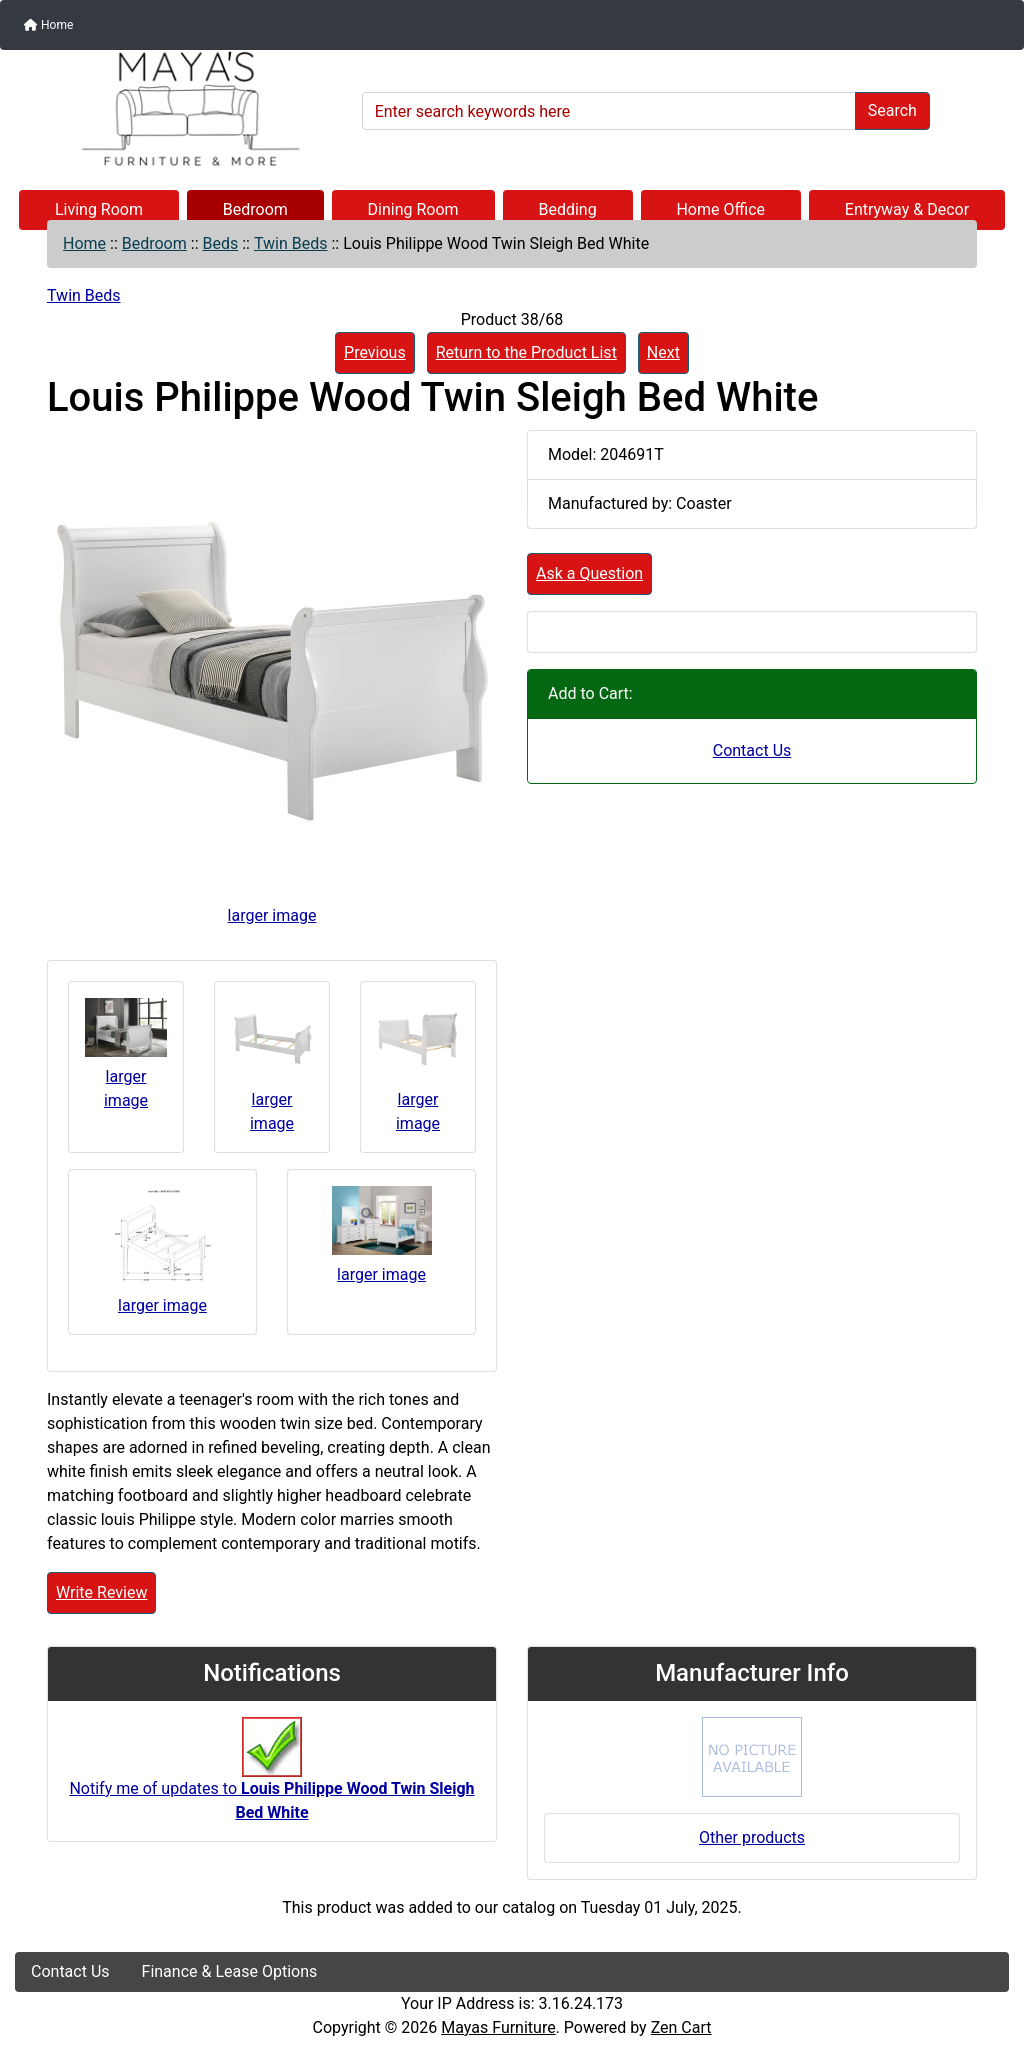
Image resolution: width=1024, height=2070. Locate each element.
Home (48, 25)
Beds (220, 243)
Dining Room (413, 209)
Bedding (567, 209)
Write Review (101, 1592)
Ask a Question (589, 573)
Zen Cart (681, 2027)
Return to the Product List (526, 352)
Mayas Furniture (498, 2027)
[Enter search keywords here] (609, 111)
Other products (752, 1837)
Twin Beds (291, 243)
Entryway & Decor (907, 209)
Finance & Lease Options (230, 1971)
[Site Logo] (181, 109)
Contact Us (752, 750)
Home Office (720, 209)
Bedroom (255, 209)
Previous (375, 352)
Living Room (99, 209)
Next (663, 352)
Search (892, 110)
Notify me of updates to (271, 1779)
